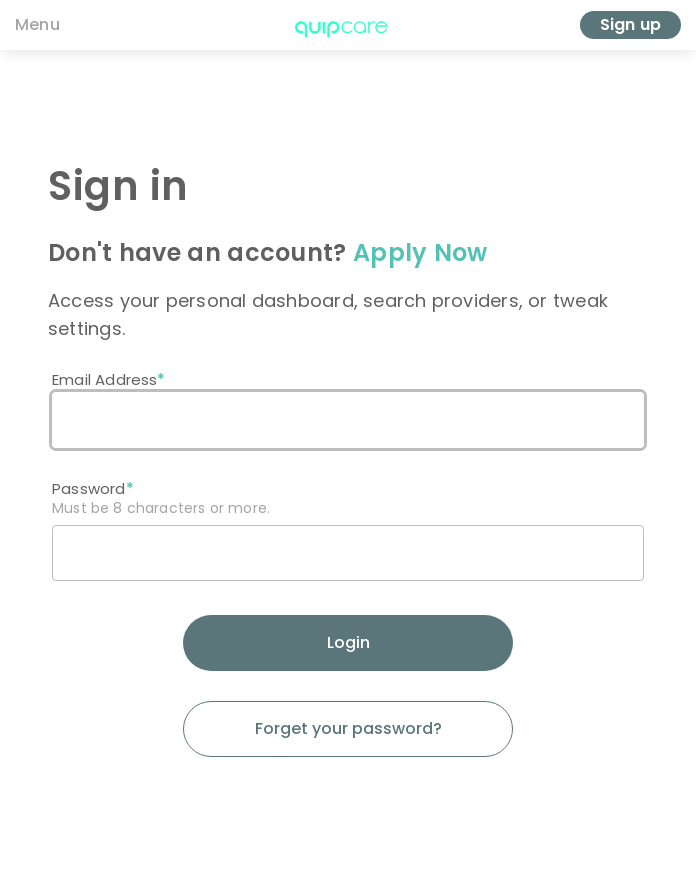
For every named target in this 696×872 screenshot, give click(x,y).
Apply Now (420, 252)
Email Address (104, 379)
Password (89, 488)
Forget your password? (348, 728)
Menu (37, 24)
